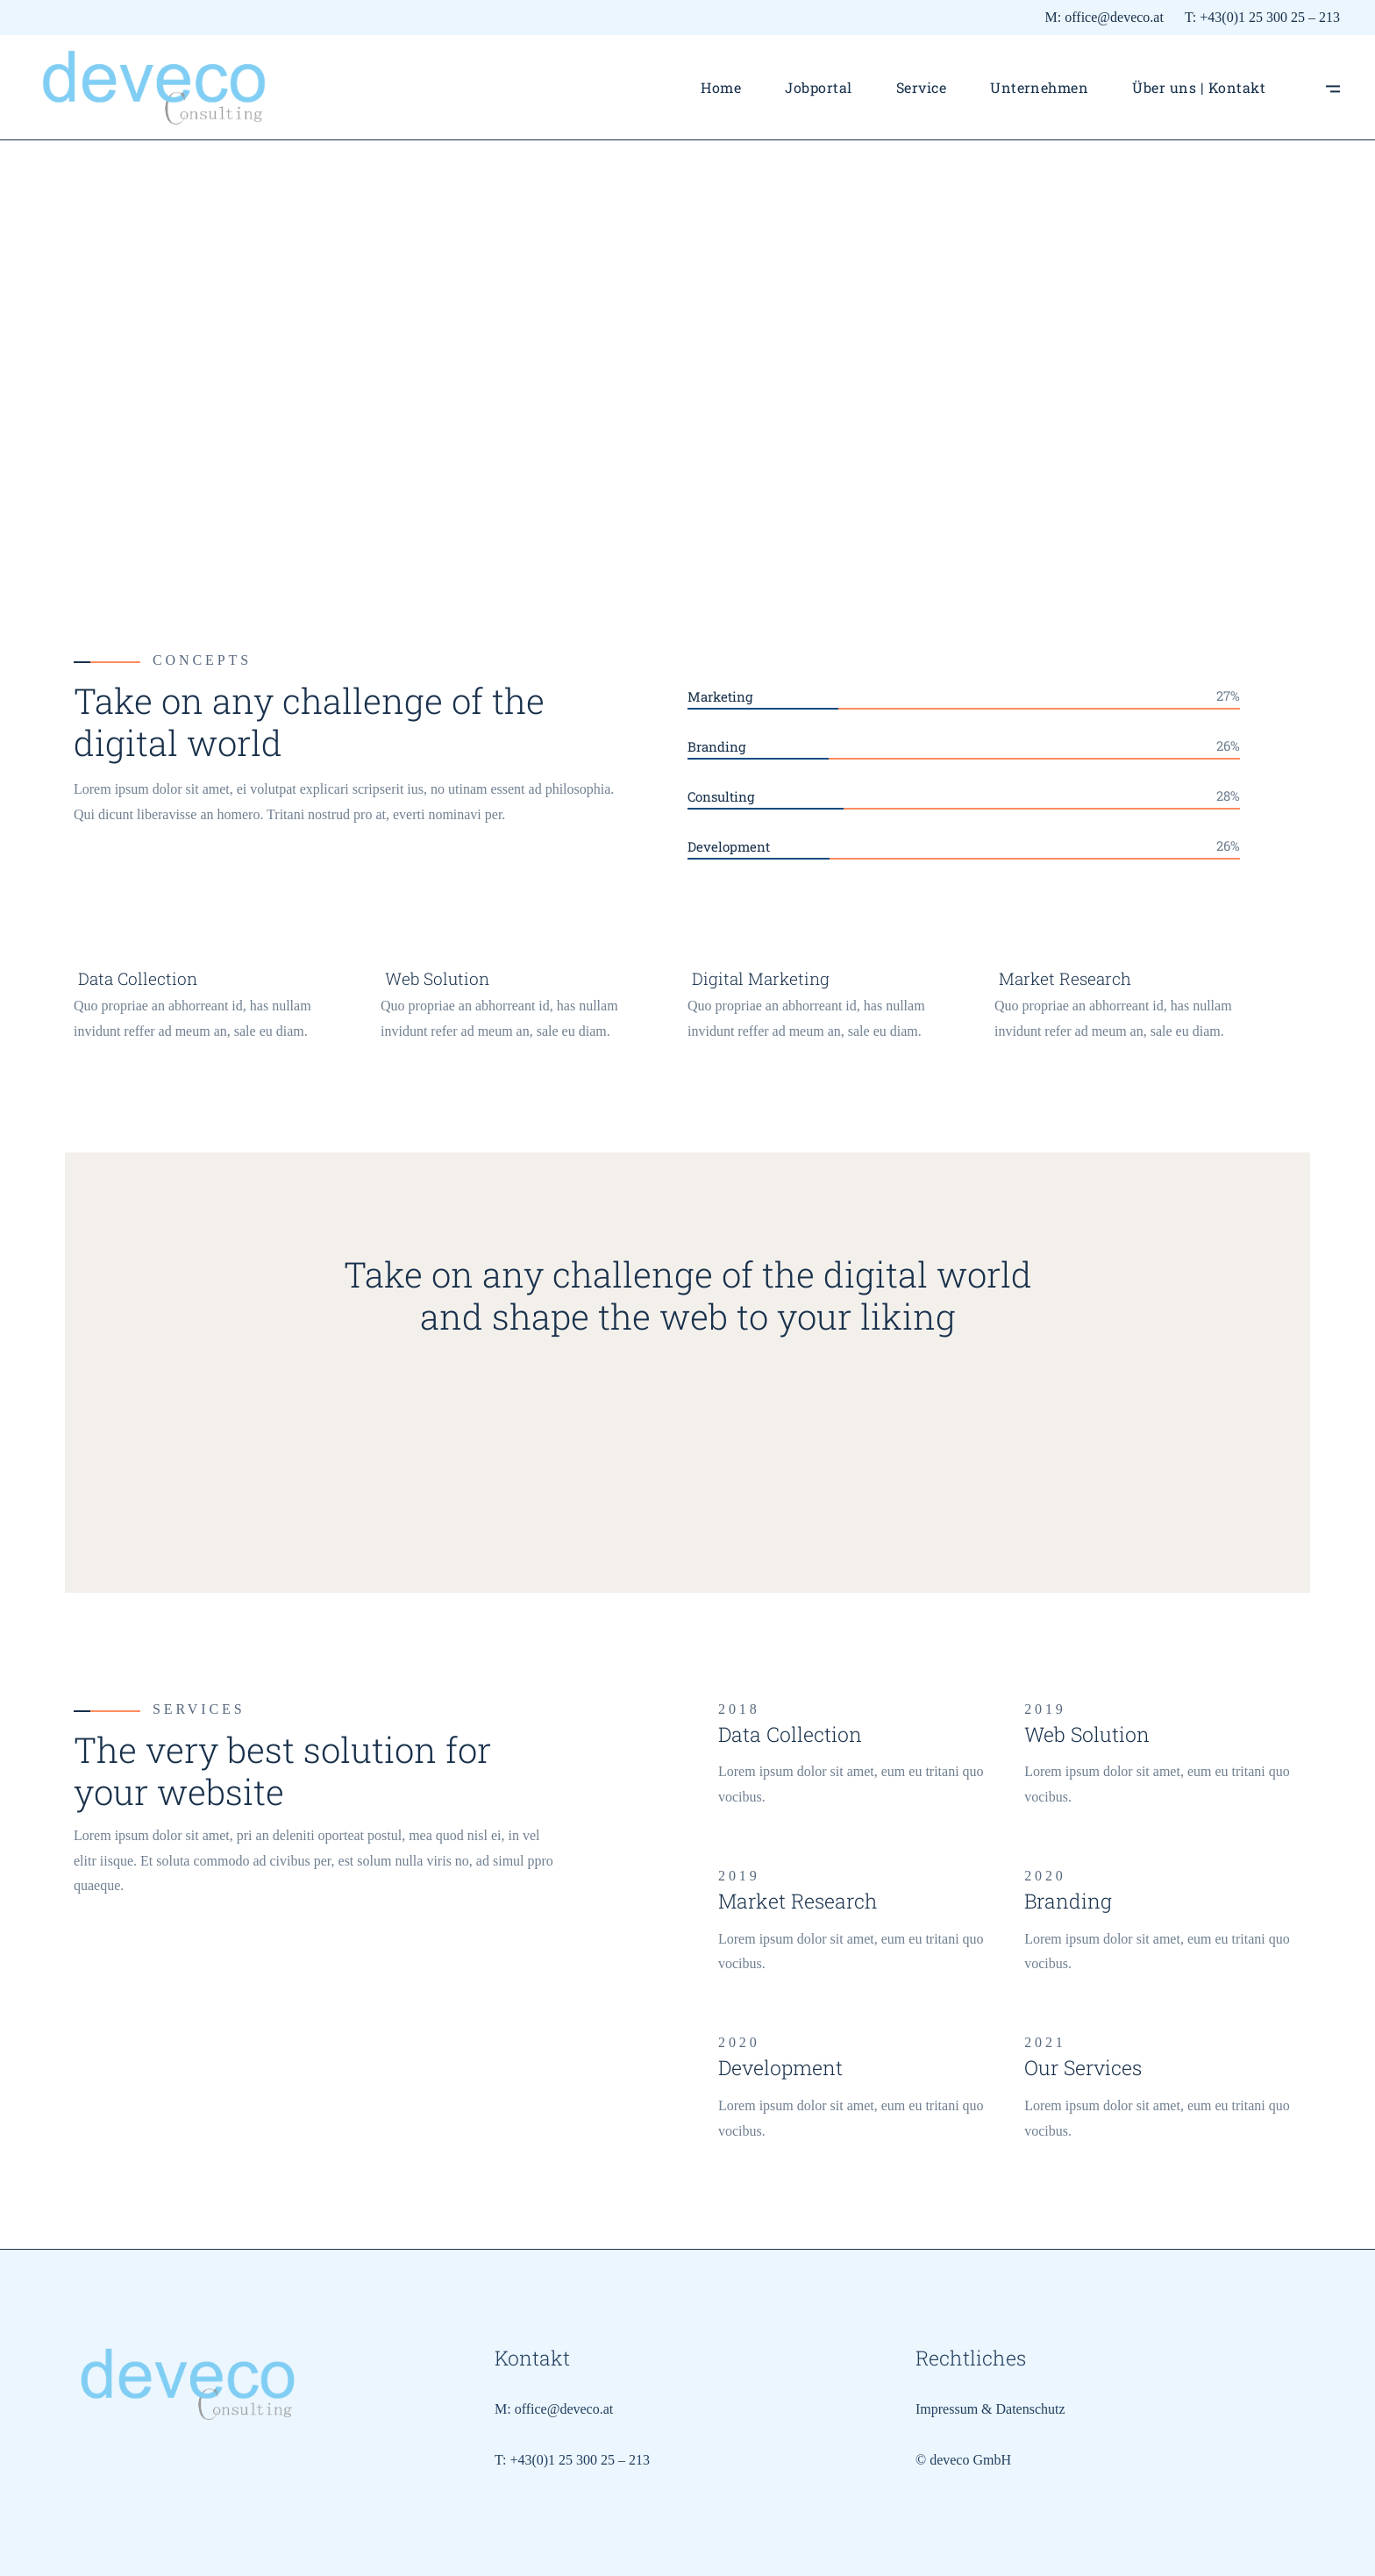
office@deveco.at (1114, 17)
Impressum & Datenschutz (990, 2408)
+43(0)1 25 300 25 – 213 (1270, 17)
